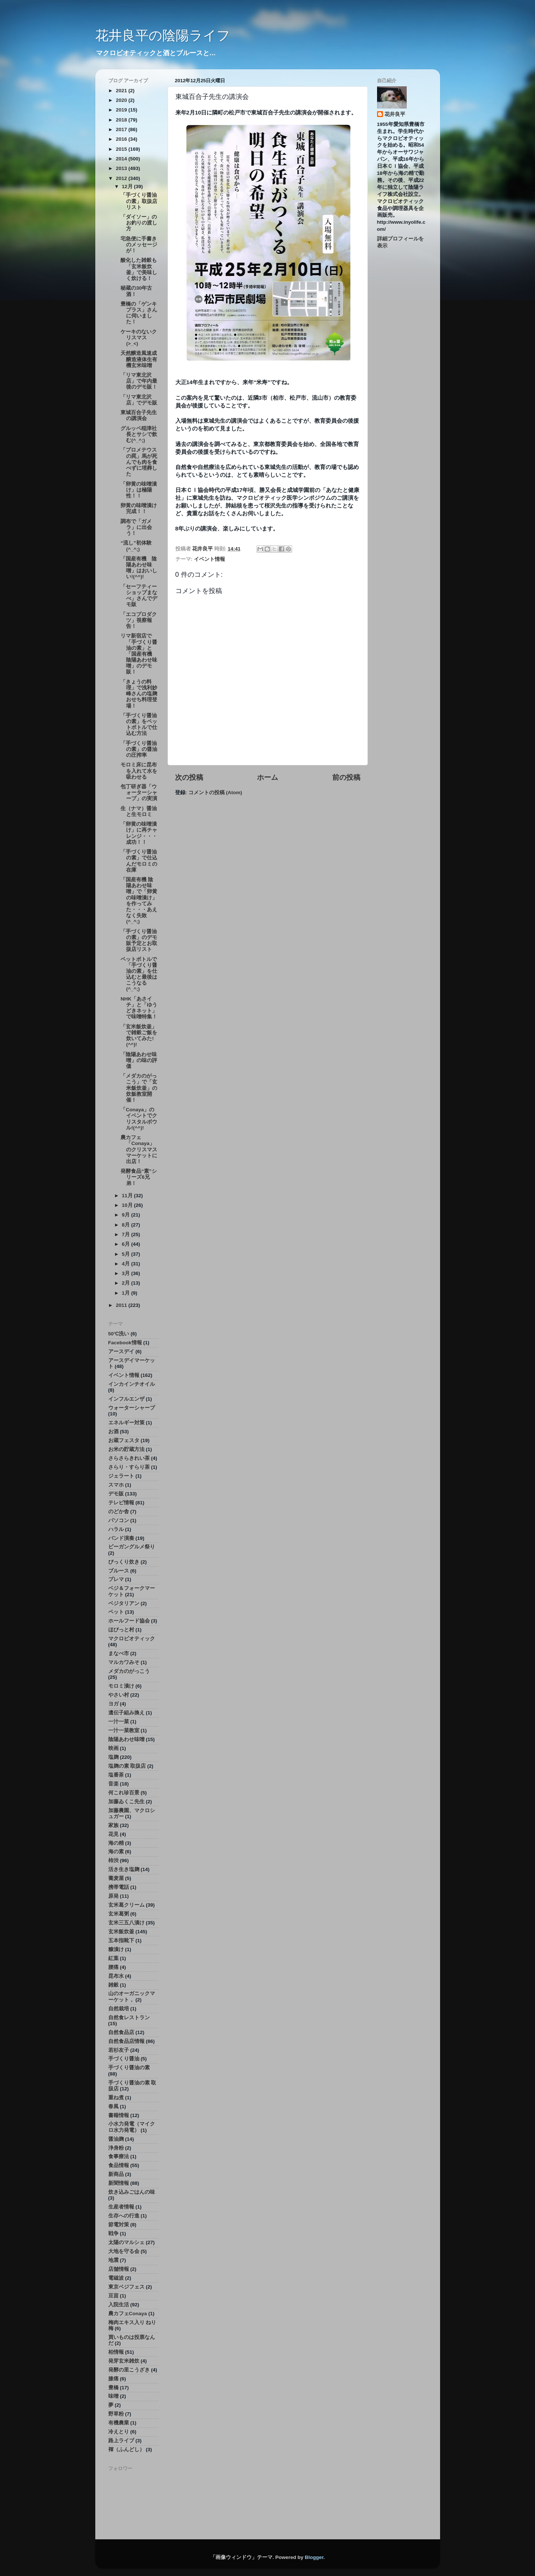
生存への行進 (123, 2216)
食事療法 (118, 2156)
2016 (122, 139)
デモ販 (116, 1494)
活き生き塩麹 (123, 1869)
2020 (122, 100)
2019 (122, 110)
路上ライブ (121, 2440)
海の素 (116, 1851)
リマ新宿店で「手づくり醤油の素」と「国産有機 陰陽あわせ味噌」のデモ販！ (138, 654)
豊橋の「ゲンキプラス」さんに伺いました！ (138, 313)
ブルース (118, 1571)
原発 (113, 1896)
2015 (122, 149)
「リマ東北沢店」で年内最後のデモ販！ (138, 381)
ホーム (267, 777)
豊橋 (113, 2387)
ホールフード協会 (129, 1621)
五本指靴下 (121, 1940)
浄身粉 (116, 2148)
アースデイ (121, 1351)
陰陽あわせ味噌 (126, 1739)
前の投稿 (346, 777)
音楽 (113, 1784)
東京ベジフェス (126, 2287)
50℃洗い (118, 1334)
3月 (126, 1273)
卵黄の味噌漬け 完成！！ (141, 508)
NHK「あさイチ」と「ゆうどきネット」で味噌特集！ (138, 1008)
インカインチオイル (131, 1384)
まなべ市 (118, 1653)
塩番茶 (116, 1775)
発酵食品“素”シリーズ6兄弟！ (138, 1177)
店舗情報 (118, 2269)
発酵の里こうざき (129, 2370)
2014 (122, 159)
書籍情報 (118, 2115)
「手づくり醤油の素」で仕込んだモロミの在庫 (138, 861)
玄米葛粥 (118, 1914)
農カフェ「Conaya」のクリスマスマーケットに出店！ (138, 1149)
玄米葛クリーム (126, 1905)
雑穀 (113, 1985)
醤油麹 (116, 2139)
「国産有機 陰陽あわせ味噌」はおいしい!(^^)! (138, 568)
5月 (126, 1254)
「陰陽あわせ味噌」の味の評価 (138, 1060)
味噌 (113, 2396)
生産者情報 (121, 2207)
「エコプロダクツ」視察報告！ (138, 620)
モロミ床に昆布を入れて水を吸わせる (138, 770)
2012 (122, 178)
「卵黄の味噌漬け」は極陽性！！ (138, 490)
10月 (128, 1205)
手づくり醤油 (123, 2058)
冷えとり (118, 2431)
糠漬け (116, 1949)
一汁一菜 (118, 1721)
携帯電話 (118, 1887)
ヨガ (113, 1704)
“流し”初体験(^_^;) (136, 546)
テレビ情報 (121, 1502)
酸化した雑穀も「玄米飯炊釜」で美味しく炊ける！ (138, 269)
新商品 (116, 2174)
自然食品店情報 (126, 2041)
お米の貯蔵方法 (126, 1449)
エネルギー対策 (126, 1422)
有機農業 (118, 2423)
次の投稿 (189, 777)
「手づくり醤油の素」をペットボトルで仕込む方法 (138, 724)
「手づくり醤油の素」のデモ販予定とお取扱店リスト (138, 940)
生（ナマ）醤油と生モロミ (138, 811)
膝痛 (113, 2379)
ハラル (116, 1529)
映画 (113, 1748)
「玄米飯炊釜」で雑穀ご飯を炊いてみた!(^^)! (138, 1036)
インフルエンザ (126, 1399)
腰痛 (113, 1967)
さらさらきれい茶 (129, 1458)
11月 (128, 1195)
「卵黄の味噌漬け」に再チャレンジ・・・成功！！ (138, 833)
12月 (128, 186)
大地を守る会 (123, 2251)
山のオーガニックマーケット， (131, 1996)
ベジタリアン (123, 1603)
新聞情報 (118, 2183)
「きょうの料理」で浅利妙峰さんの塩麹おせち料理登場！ (138, 694)
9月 (126, 1215)
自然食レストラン (129, 2017)
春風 (113, 2106)
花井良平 (394, 114)
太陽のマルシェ (126, 2242)
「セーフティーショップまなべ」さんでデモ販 (138, 596)
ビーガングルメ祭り (131, 1547)
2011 (122, 1305)
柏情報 (116, 2352)
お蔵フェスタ (123, 1440)
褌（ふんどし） (126, 2449)
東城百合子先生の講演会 (138, 415)
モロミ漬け (121, 1686)
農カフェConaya (127, 2313)
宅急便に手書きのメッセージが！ (138, 244)
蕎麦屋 (116, 1878)
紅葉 (113, 1958)
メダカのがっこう (129, 1671)
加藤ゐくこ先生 (126, 1801)
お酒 (113, 1431)
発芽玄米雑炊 (123, 2361)
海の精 (116, 1843)
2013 (122, 168)
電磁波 (116, 2278)
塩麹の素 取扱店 (127, 1766)
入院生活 (118, 2304)
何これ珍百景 (123, 1792)
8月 (126, 1225)
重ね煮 (116, 2097)
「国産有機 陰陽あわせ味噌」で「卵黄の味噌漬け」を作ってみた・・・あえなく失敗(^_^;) (138, 900)
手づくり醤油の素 (129, 2067)
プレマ (116, 1579)
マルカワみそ (123, 1662)
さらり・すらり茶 (129, 1467)
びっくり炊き (123, 1562)
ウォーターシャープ (131, 1408)
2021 (122, 90)
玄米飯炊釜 (121, 1931)
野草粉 (116, 2414)
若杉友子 (118, 2050)
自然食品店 (121, 2032)
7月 (126, 1234)
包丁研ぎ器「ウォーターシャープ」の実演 (138, 792)
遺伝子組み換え (126, 1712)
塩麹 (113, 1757)
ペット (116, 1612)
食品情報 (118, 2165)
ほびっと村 (121, 1630)
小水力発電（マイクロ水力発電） (131, 2127)
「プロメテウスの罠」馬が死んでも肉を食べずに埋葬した (138, 462)
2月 (126, 1283)
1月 (126, 1293)
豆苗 (113, 2296)
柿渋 (113, 1860)
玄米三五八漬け (126, 1923)
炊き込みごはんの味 (131, 2192)
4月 (126, 1264)
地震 (113, 2260)
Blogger (314, 2557)
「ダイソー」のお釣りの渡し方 (138, 223)
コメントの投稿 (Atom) (215, 792)
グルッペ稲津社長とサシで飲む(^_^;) (138, 434)
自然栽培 (118, 2008)
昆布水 (116, 1976)
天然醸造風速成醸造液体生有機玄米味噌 (138, 359)
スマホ (116, 1485)
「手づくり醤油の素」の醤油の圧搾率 (138, 749)
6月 (126, 1244)
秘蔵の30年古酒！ (136, 291)
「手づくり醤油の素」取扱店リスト (138, 201)
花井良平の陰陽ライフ (162, 35)
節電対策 (118, 2224)
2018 (122, 120)
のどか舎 (118, 1511)
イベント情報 (209, 559)
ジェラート (121, 1476)
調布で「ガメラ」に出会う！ (136, 527)
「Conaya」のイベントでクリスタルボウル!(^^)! (138, 1119)
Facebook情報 (125, 1342)
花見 (113, 1834)
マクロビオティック (131, 1638)
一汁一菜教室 (123, 1730)
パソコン (118, 1520)
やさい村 (118, 1695)
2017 (122, 129)
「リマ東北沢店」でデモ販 (138, 400)
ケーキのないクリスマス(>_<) (138, 337)
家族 (113, 1825)
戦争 (113, 2233)
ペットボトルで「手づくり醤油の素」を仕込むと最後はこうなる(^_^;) (138, 974)
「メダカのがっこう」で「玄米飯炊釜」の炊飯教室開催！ (138, 1088)
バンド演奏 (121, 1538)
